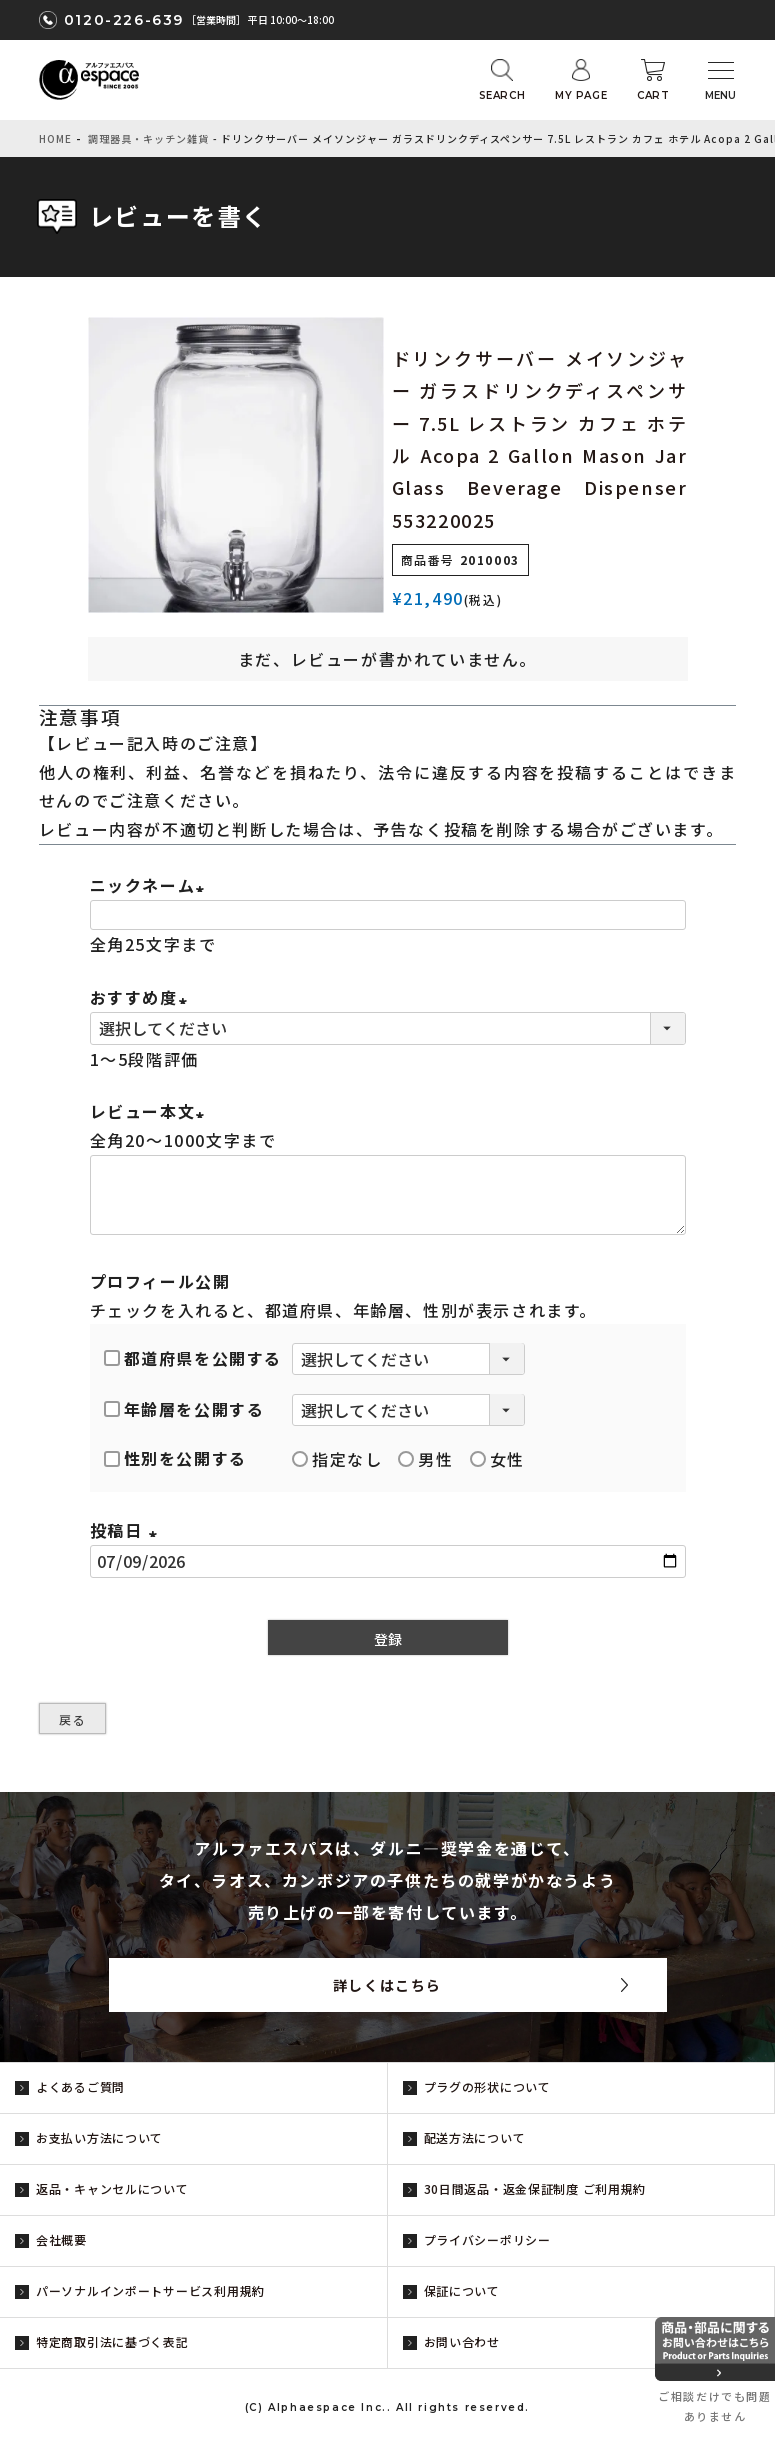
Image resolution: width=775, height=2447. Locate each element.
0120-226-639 (124, 20)
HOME (55, 138)
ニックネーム (151, 885)
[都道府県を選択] (408, 1359)
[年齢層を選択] (408, 1410)
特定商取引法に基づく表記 (112, 2341)
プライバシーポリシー (487, 2239)
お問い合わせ (462, 2341)
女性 (497, 1459)
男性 (425, 1459)
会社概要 (61, 2239)
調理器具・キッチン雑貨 (148, 138)
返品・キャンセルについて (112, 2188)
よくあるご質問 (80, 2086)
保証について (462, 2290)
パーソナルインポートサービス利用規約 (150, 2290)
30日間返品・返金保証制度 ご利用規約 (535, 2188)
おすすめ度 (142, 997)
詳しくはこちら (387, 1985)
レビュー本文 (151, 1111)
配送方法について (475, 2137)
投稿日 (127, 1530)
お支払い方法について (99, 2137)
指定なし (337, 1459)
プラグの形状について (487, 2086)
